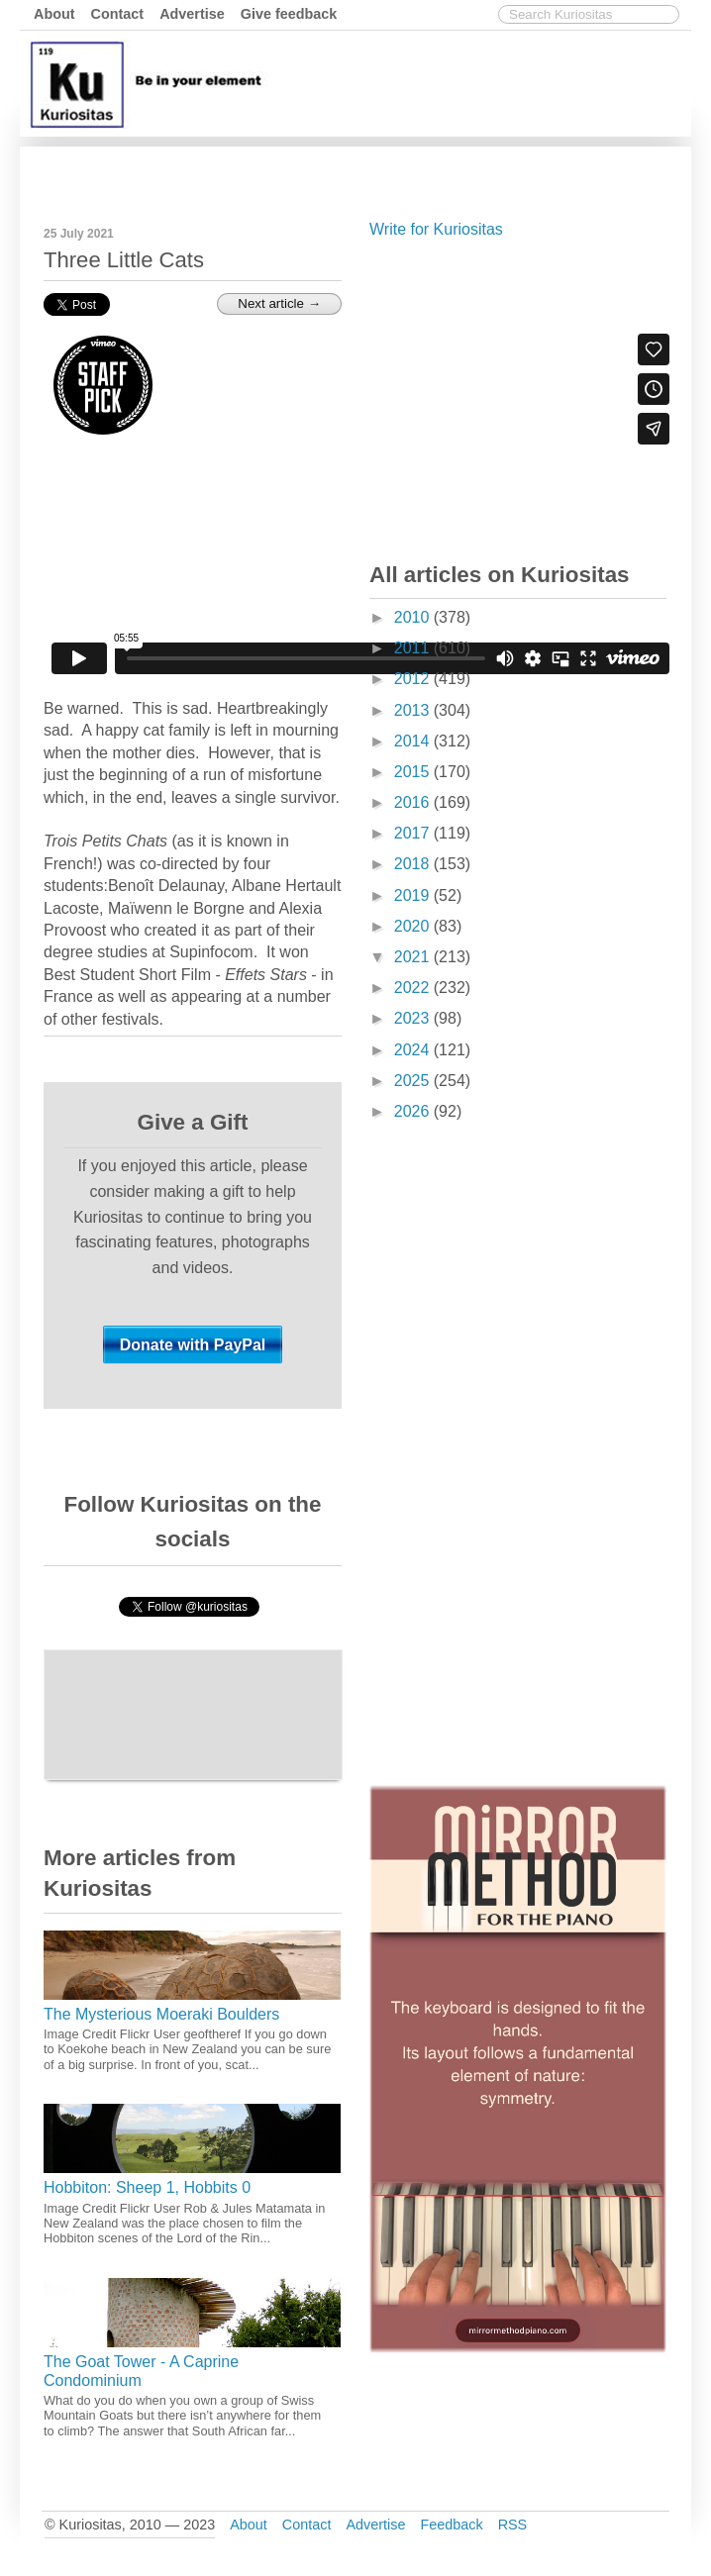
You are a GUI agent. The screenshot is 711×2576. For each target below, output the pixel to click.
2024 (414, 1049)
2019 (414, 895)
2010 (414, 617)
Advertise (192, 14)
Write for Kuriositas (436, 229)
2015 (414, 771)
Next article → (279, 303)
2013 (414, 710)
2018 (414, 863)
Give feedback (289, 14)
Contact (118, 14)
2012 (414, 678)
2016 (414, 802)
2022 (414, 987)
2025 (414, 1080)
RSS (513, 2524)
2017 (414, 833)
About (54, 14)
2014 (414, 741)
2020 (414, 926)
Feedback (451, 2524)
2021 (414, 956)
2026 (414, 1111)
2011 (414, 648)
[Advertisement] (517, 396)
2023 (414, 1018)
